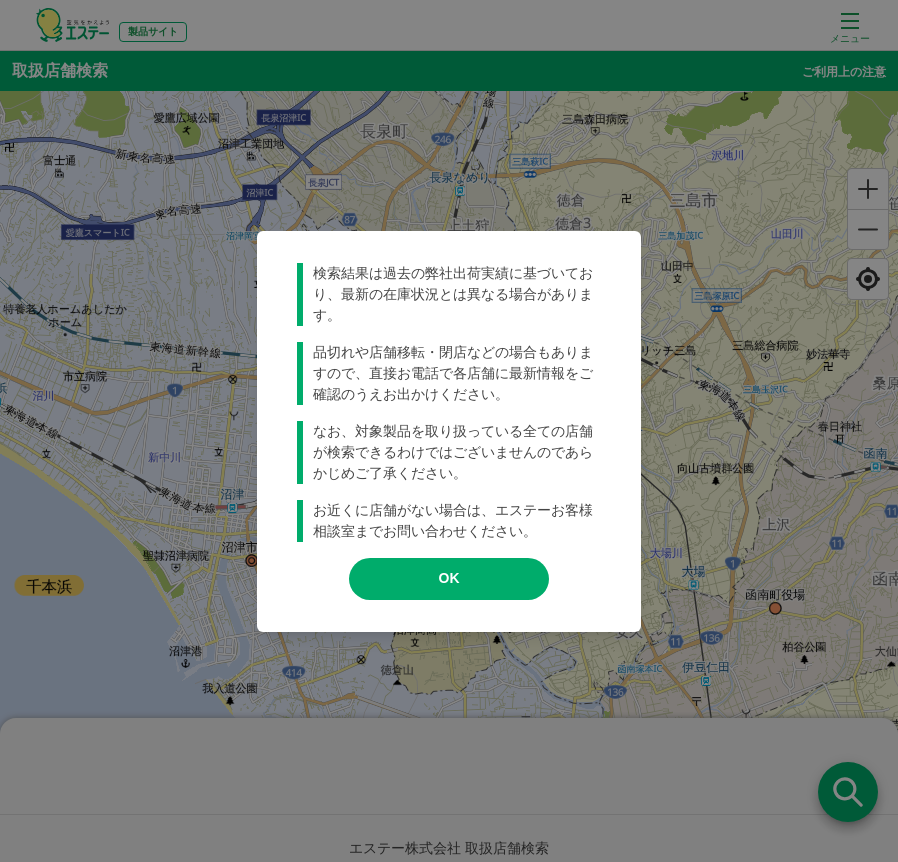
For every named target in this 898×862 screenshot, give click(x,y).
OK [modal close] (449, 578)
